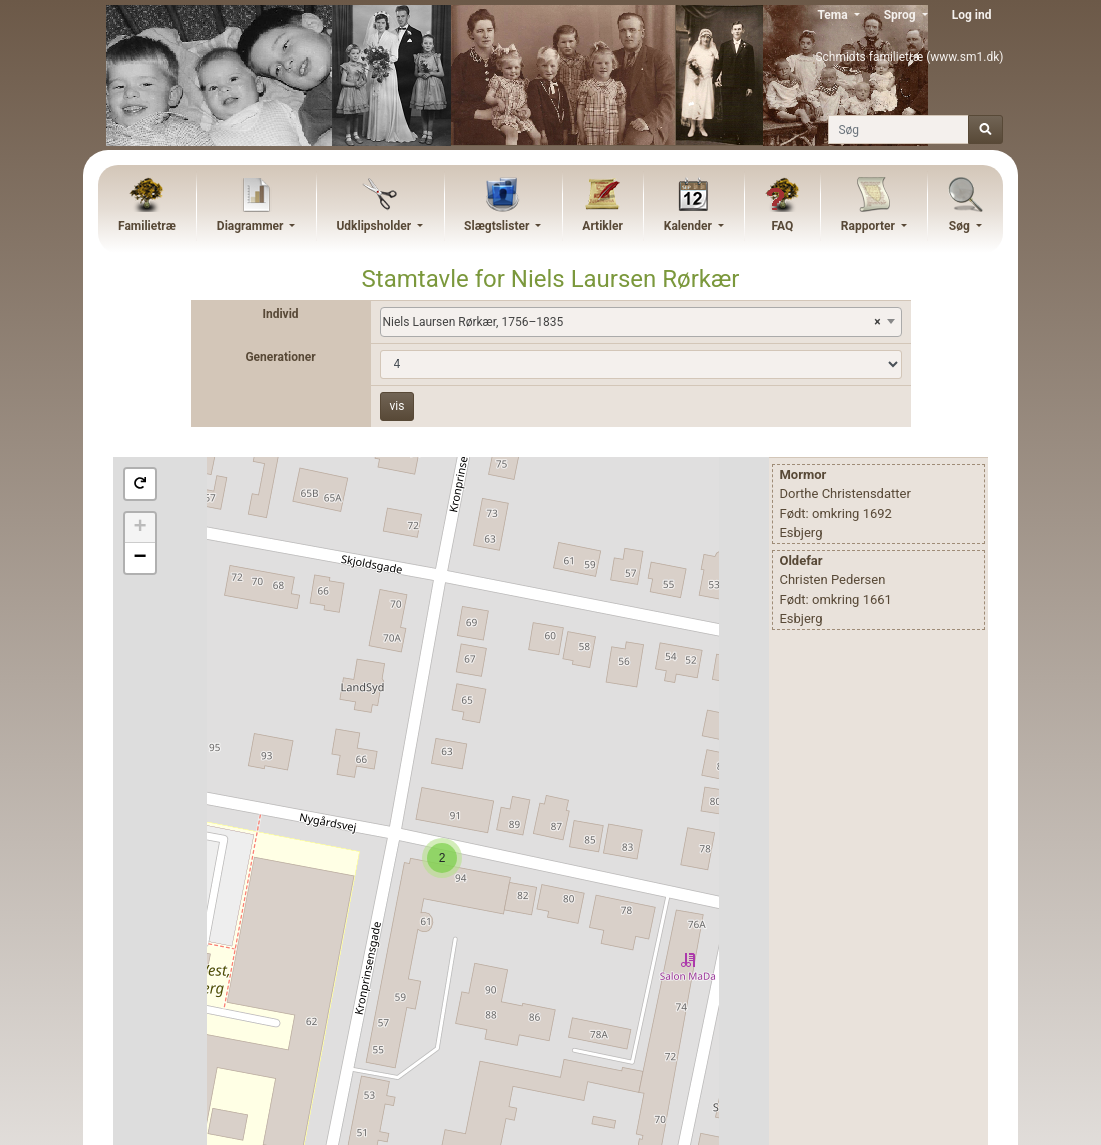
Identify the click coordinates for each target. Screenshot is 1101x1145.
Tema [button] (833, 15)
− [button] (139, 558)
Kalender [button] (689, 226)
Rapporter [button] (869, 226)
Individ (280, 314)
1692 (877, 513)
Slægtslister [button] (498, 226)
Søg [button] (961, 226)
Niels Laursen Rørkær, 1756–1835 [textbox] (632, 322)
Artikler (602, 226)
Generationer (280, 357)
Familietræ (147, 226)
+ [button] (139, 528)
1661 (877, 599)
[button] (140, 484)
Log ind (972, 15)
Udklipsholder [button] (375, 226)
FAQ (782, 226)
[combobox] (641, 322)
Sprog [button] (901, 15)
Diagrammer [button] (252, 226)
